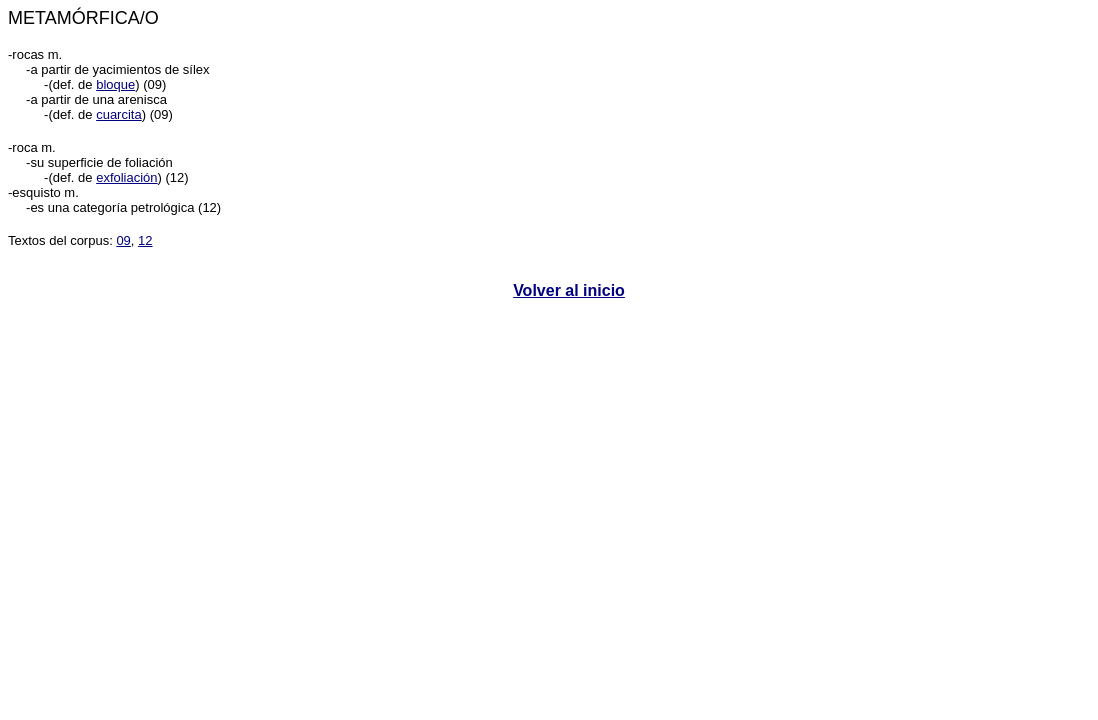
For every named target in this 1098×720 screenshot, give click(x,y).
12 (145, 240)
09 (123, 240)
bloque (115, 84)
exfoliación (126, 177)
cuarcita (119, 114)
